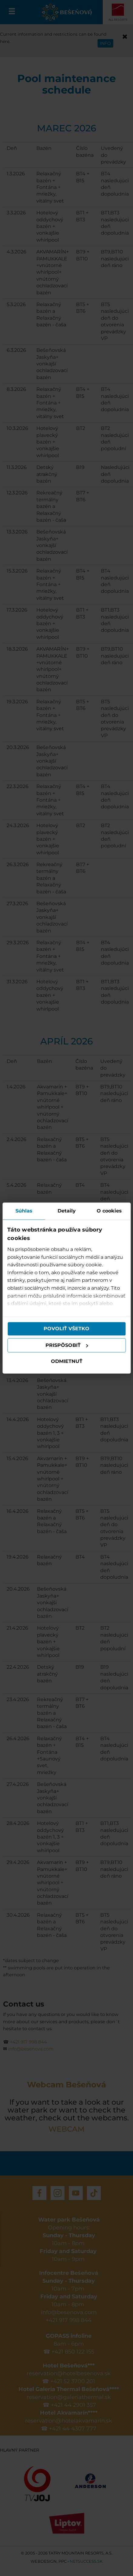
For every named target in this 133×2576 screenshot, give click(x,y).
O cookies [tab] (109, 1211)
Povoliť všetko (66, 1328)
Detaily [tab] (67, 1211)
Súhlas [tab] (23, 1211)
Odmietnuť (66, 1361)
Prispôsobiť (66, 1345)
